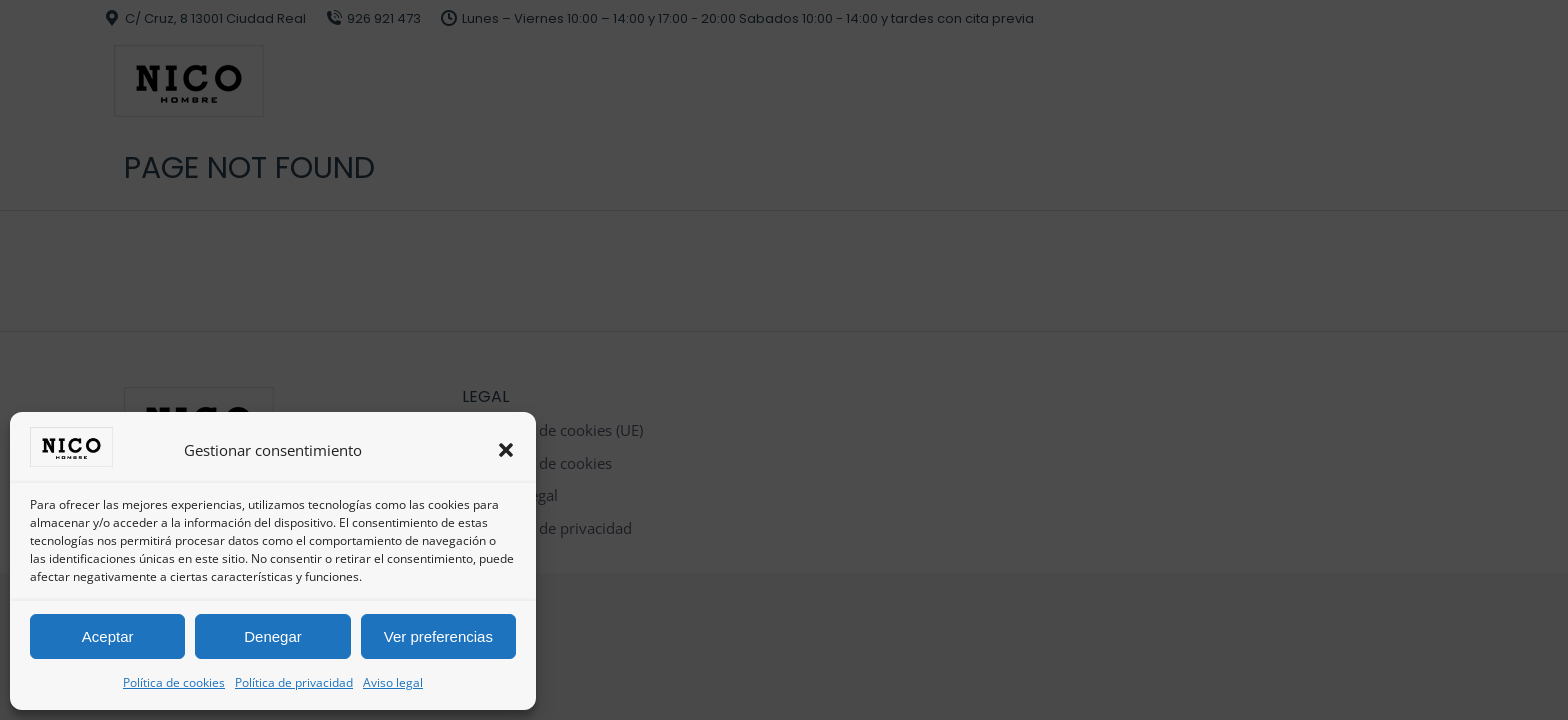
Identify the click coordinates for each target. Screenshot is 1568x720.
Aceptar (108, 636)
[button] (506, 450)
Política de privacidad (294, 682)
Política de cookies (174, 682)
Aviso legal (393, 682)
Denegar (273, 636)
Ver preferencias (438, 636)
